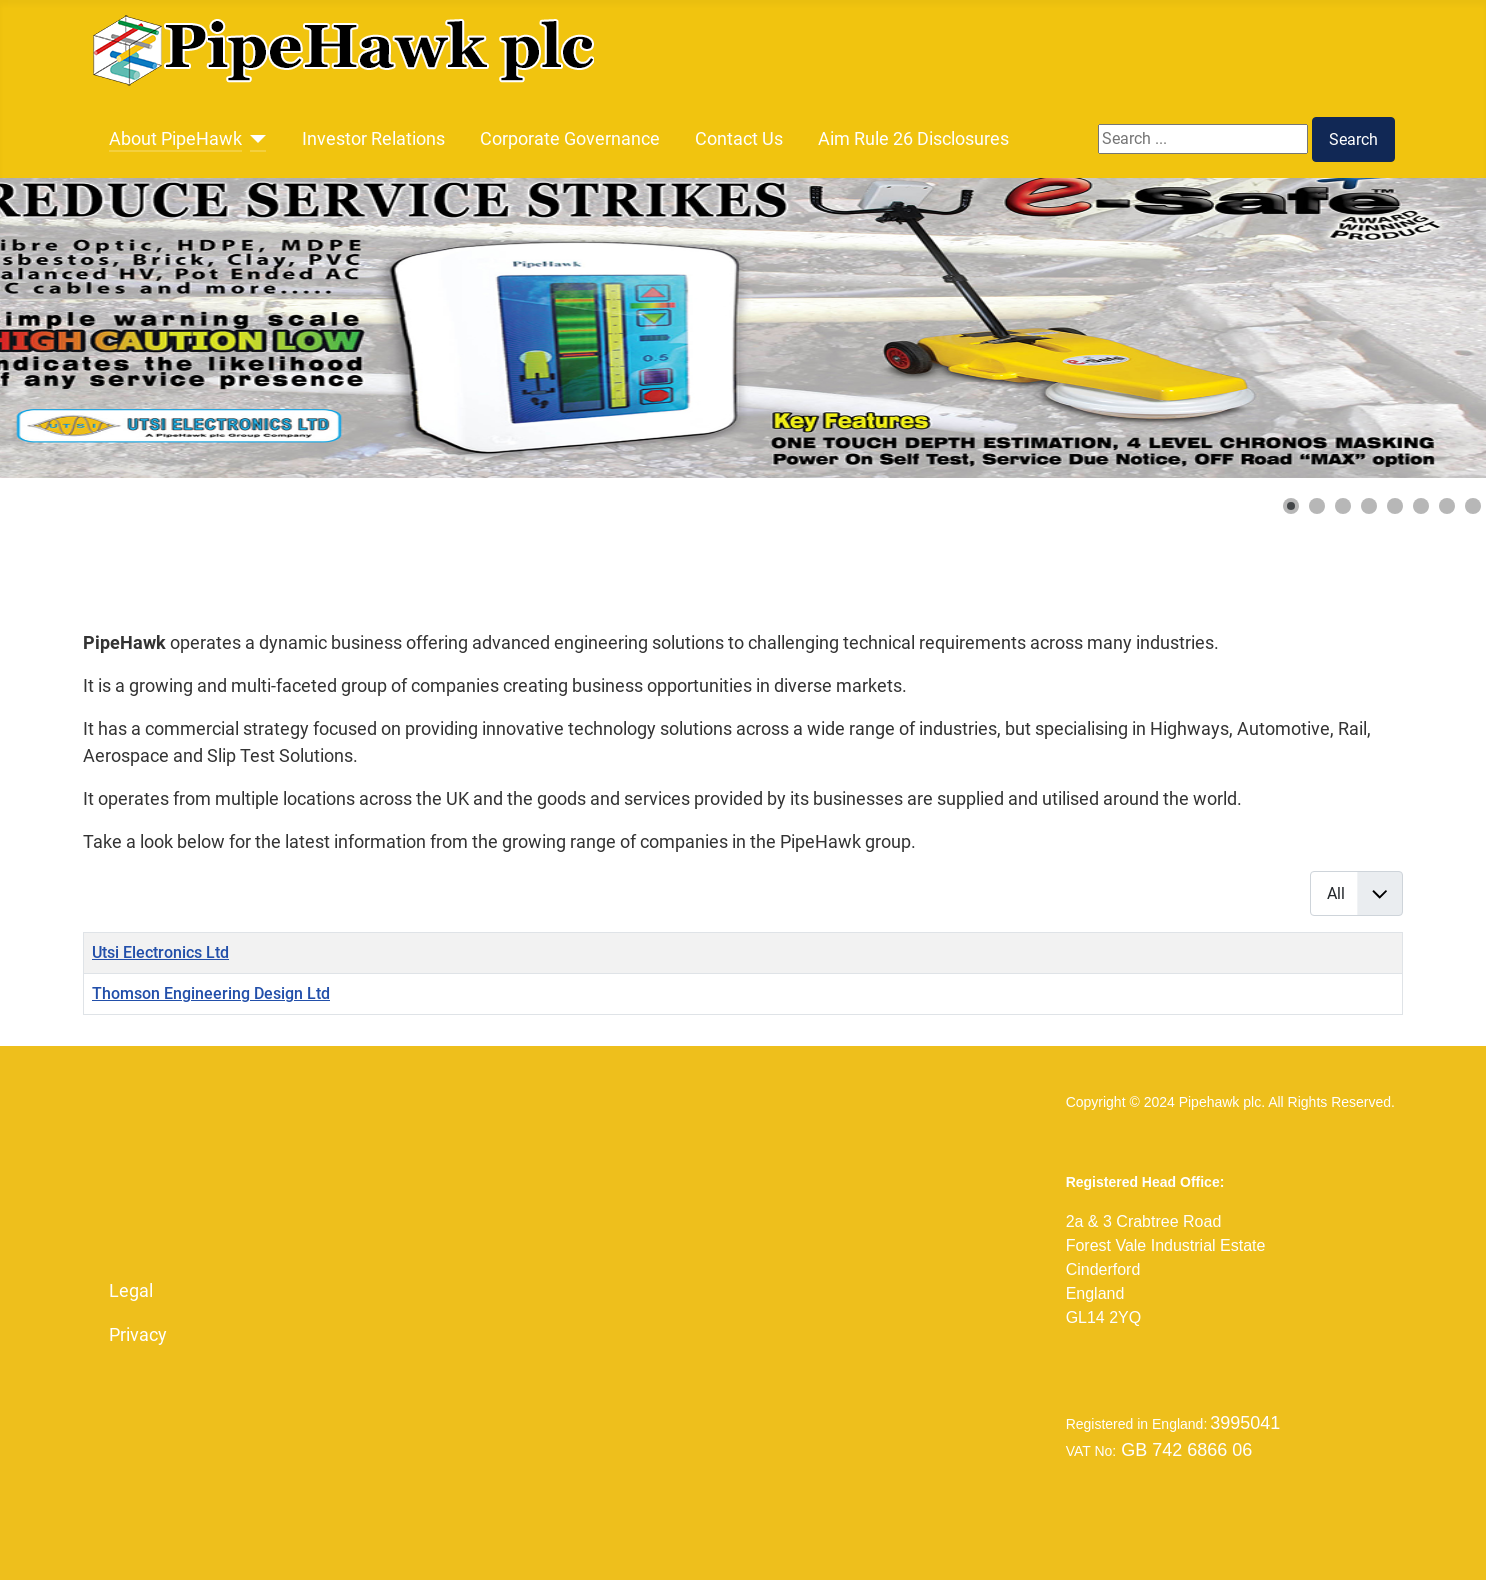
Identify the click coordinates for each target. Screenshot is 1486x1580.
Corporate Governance (570, 139)
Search (1353, 139)
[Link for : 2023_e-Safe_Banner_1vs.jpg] (743, 328)
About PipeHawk (175, 139)
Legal (131, 1291)
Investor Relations (373, 139)
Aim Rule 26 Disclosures (913, 139)
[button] (1291, 506)
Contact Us (739, 139)
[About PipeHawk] (254, 139)
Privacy (138, 1335)
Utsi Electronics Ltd (160, 952)
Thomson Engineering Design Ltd (211, 993)
